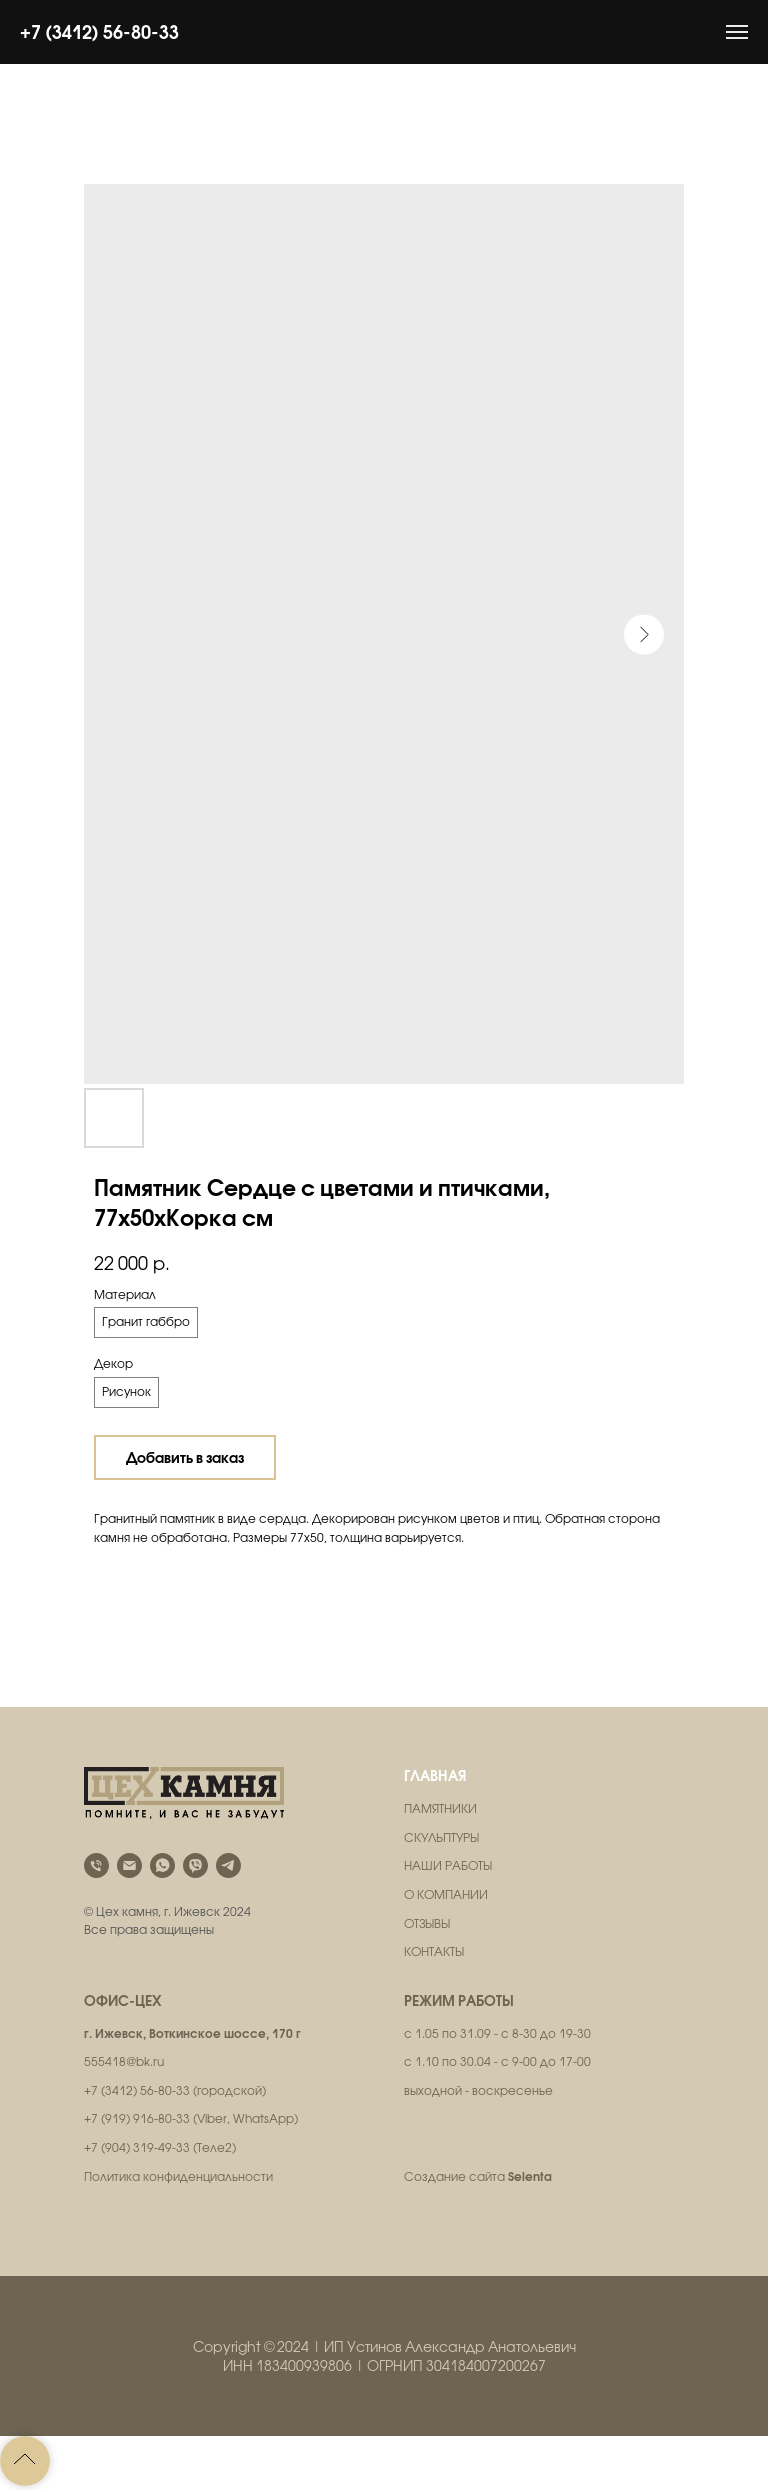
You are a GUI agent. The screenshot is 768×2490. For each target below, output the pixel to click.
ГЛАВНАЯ (435, 1775)
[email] (129, 1865)
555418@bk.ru (124, 2062)
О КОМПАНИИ (446, 1895)
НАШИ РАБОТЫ (448, 1866)
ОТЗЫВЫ (427, 1924)
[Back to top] (25, 2461)
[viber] (195, 1865)
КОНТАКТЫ (434, 1952)
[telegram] (228, 1865)
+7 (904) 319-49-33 (137, 2148)
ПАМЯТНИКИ (440, 1809)
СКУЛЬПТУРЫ (441, 1838)
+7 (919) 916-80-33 (137, 2119)
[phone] (96, 1865)
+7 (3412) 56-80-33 (99, 32)
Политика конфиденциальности (178, 2177)
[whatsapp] (162, 1865)
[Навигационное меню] (737, 32)
